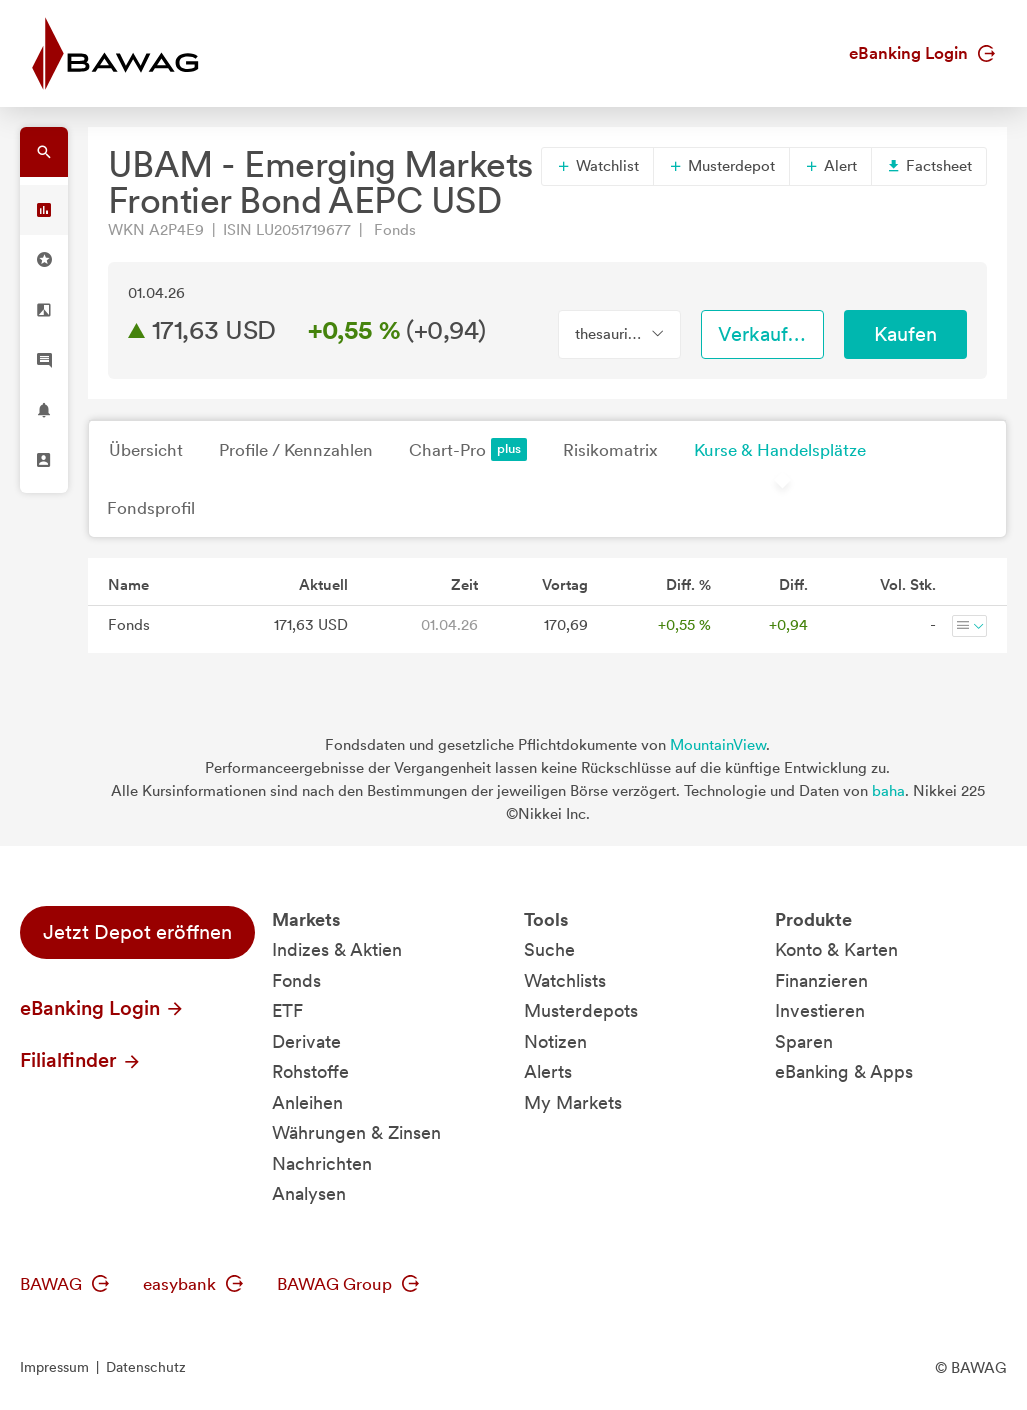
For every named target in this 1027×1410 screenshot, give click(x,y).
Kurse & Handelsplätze (780, 450)
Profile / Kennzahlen (296, 450)
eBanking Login (922, 53)
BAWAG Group (348, 1284)
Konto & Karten (836, 949)
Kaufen (905, 334)
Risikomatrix (610, 450)
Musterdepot (721, 166)
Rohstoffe (310, 1071)
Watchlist (597, 166)
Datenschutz (146, 1367)
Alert (830, 166)
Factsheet (929, 166)
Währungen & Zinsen (356, 1132)
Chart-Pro (468, 449)
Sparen (804, 1041)
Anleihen (307, 1102)
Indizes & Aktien (337, 949)
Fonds (296, 980)
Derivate (306, 1041)
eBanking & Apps (844, 1071)
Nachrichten (322, 1163)
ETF (287, 1010)
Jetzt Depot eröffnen (137, 932)
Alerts (548, 1071)
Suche (549, 949)
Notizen (555, 1041)
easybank (193, 1284)
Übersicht (146, 450)
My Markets (573, 1102)
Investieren (820, 1010)
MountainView (718, 745)
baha (888, 791)
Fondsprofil (151, 508)
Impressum (54, 1367)
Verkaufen (764, 334)
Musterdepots (581, 1010)
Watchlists (565, 980)
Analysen (309, 1193)
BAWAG (64, 1284)
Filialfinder (81, 1060)
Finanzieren (821, 980)
